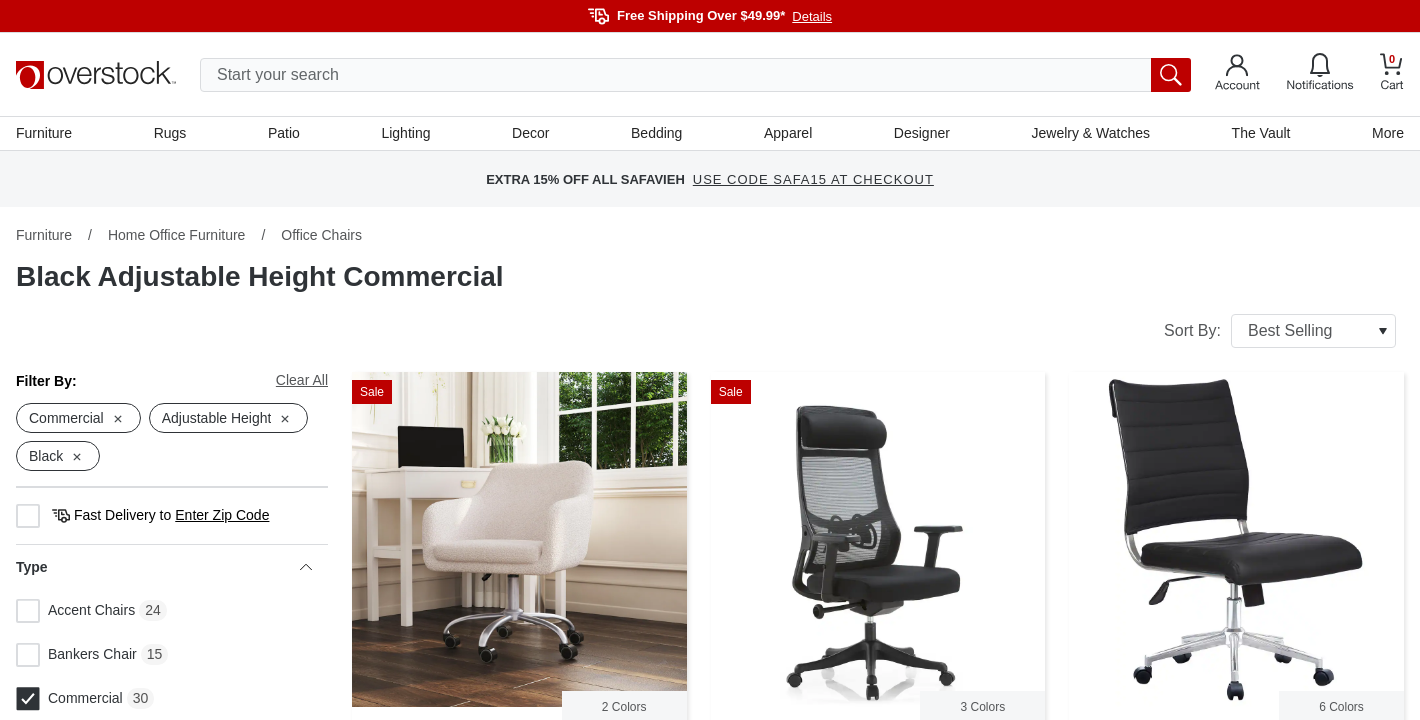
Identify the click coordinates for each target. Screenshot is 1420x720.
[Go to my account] (1237, 75)
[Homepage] (96, 75)
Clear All (302, 380)
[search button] (1171, 75)
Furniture (44, 133)
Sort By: (1280, 331)
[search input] (695, 75)
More (1388, 133)
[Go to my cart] (1392, 74)
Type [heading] (164, 567)
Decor (530, 133)
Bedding (656, 133)
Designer (922, 133)
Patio (284, 133)
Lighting (405, 133)
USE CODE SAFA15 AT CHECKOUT (813, 179)
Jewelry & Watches (1090, 133)
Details (812, 16)
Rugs (170, 133)
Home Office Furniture (176, 235)
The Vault (1261, 133)
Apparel (788, 133)
